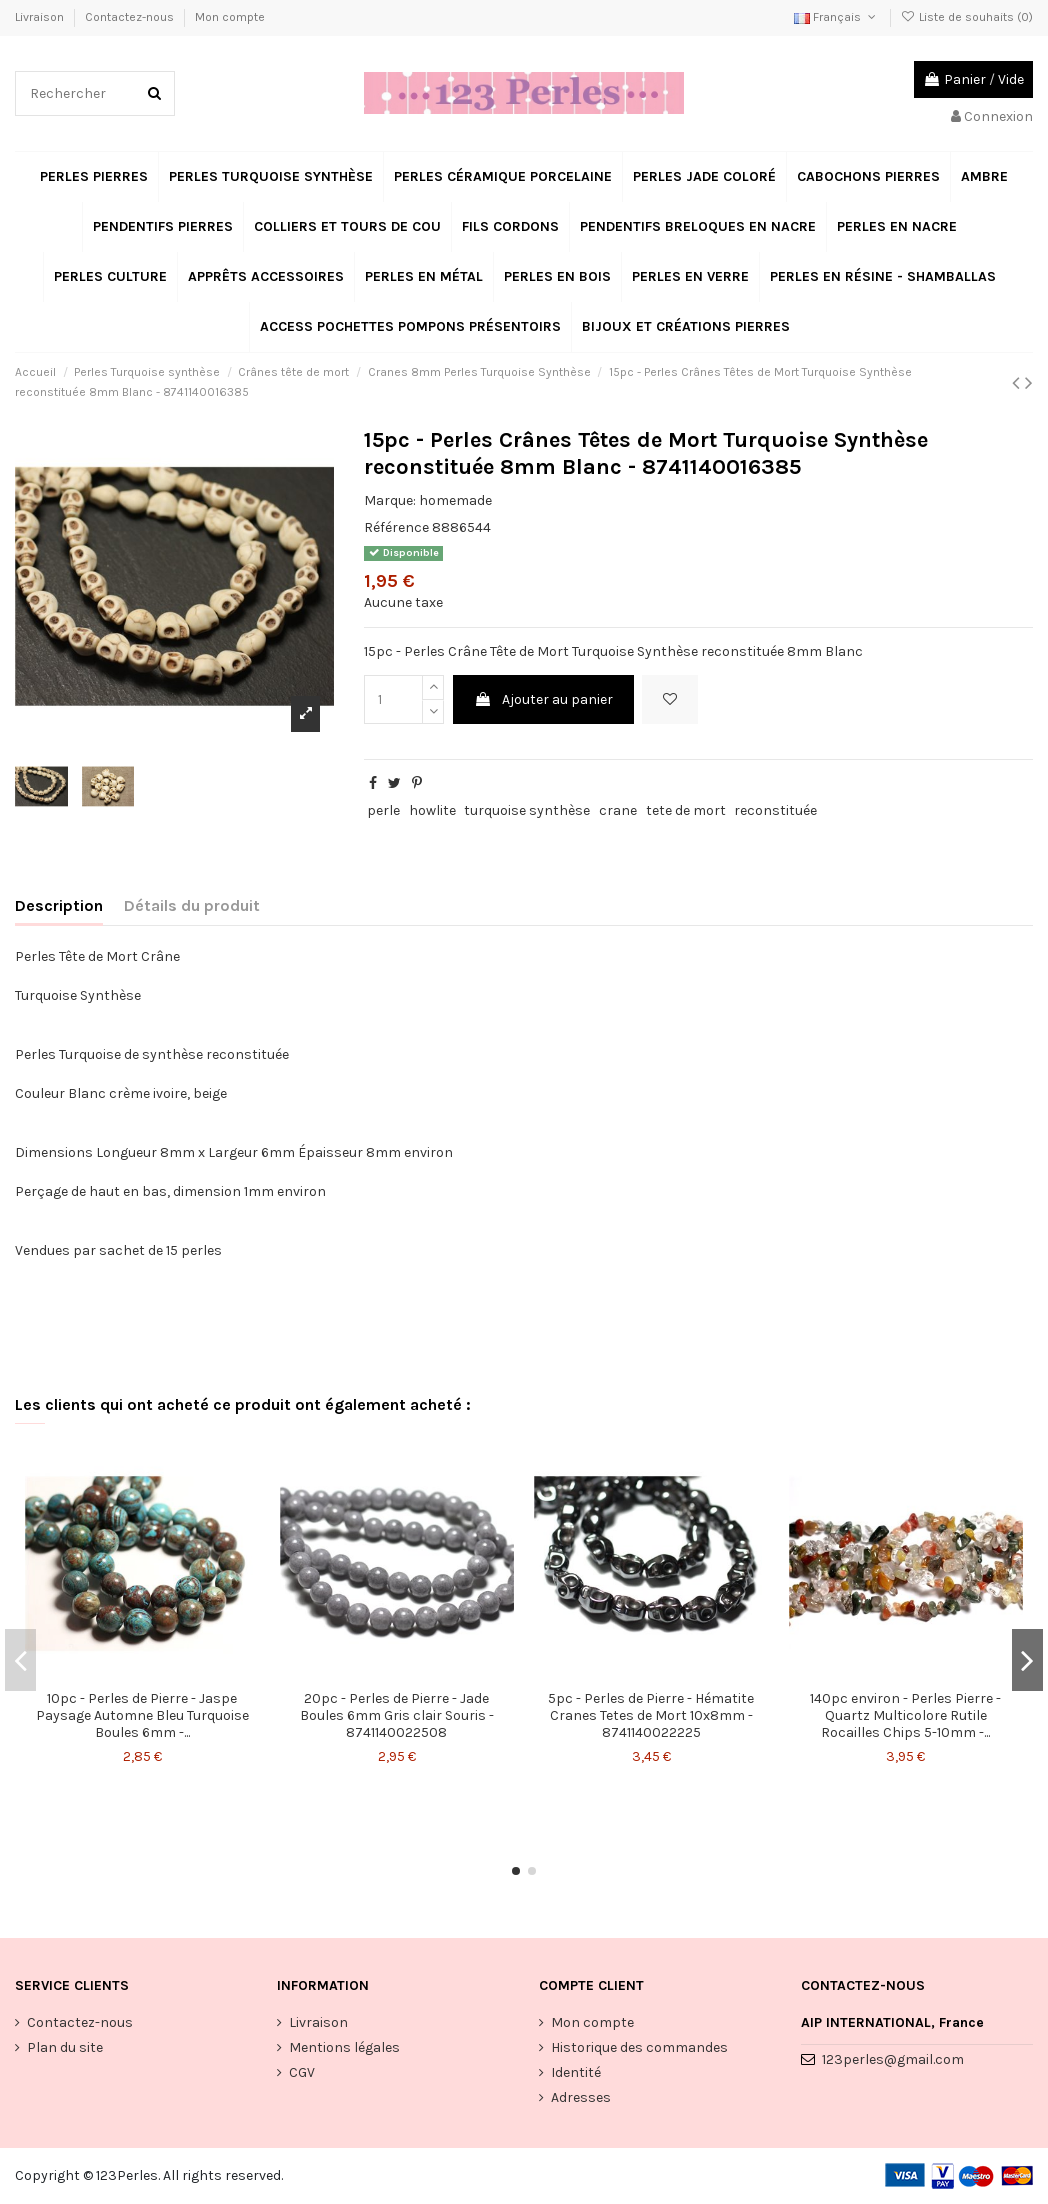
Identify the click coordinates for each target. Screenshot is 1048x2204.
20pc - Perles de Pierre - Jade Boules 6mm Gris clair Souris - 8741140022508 (397, 1715)
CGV (302, 2072)
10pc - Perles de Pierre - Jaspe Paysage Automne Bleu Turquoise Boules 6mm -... (142, 1715)
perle (383, 810)
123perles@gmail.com (893, 2059)
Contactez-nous (131, 17)
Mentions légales (344, 2047)
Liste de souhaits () (967, 17)
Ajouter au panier (543, 699)
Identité (576, 2072)
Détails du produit (192, 905)
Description (59, 905)
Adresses (581, 2097)
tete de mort (686, 810)
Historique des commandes (639, 2047)
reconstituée (775, 810)
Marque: (390, 500)
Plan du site (65, 2047)
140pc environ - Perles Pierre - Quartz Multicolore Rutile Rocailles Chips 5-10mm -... (905, 1715)
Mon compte (230, 17)
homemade (455, 500)
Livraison (41, 17)
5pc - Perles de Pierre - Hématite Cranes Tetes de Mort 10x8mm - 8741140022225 (651, 1715)
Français (836, 17)
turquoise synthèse (527, 810)
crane (618, 810)
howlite (432, 810)
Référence (396, 527)
